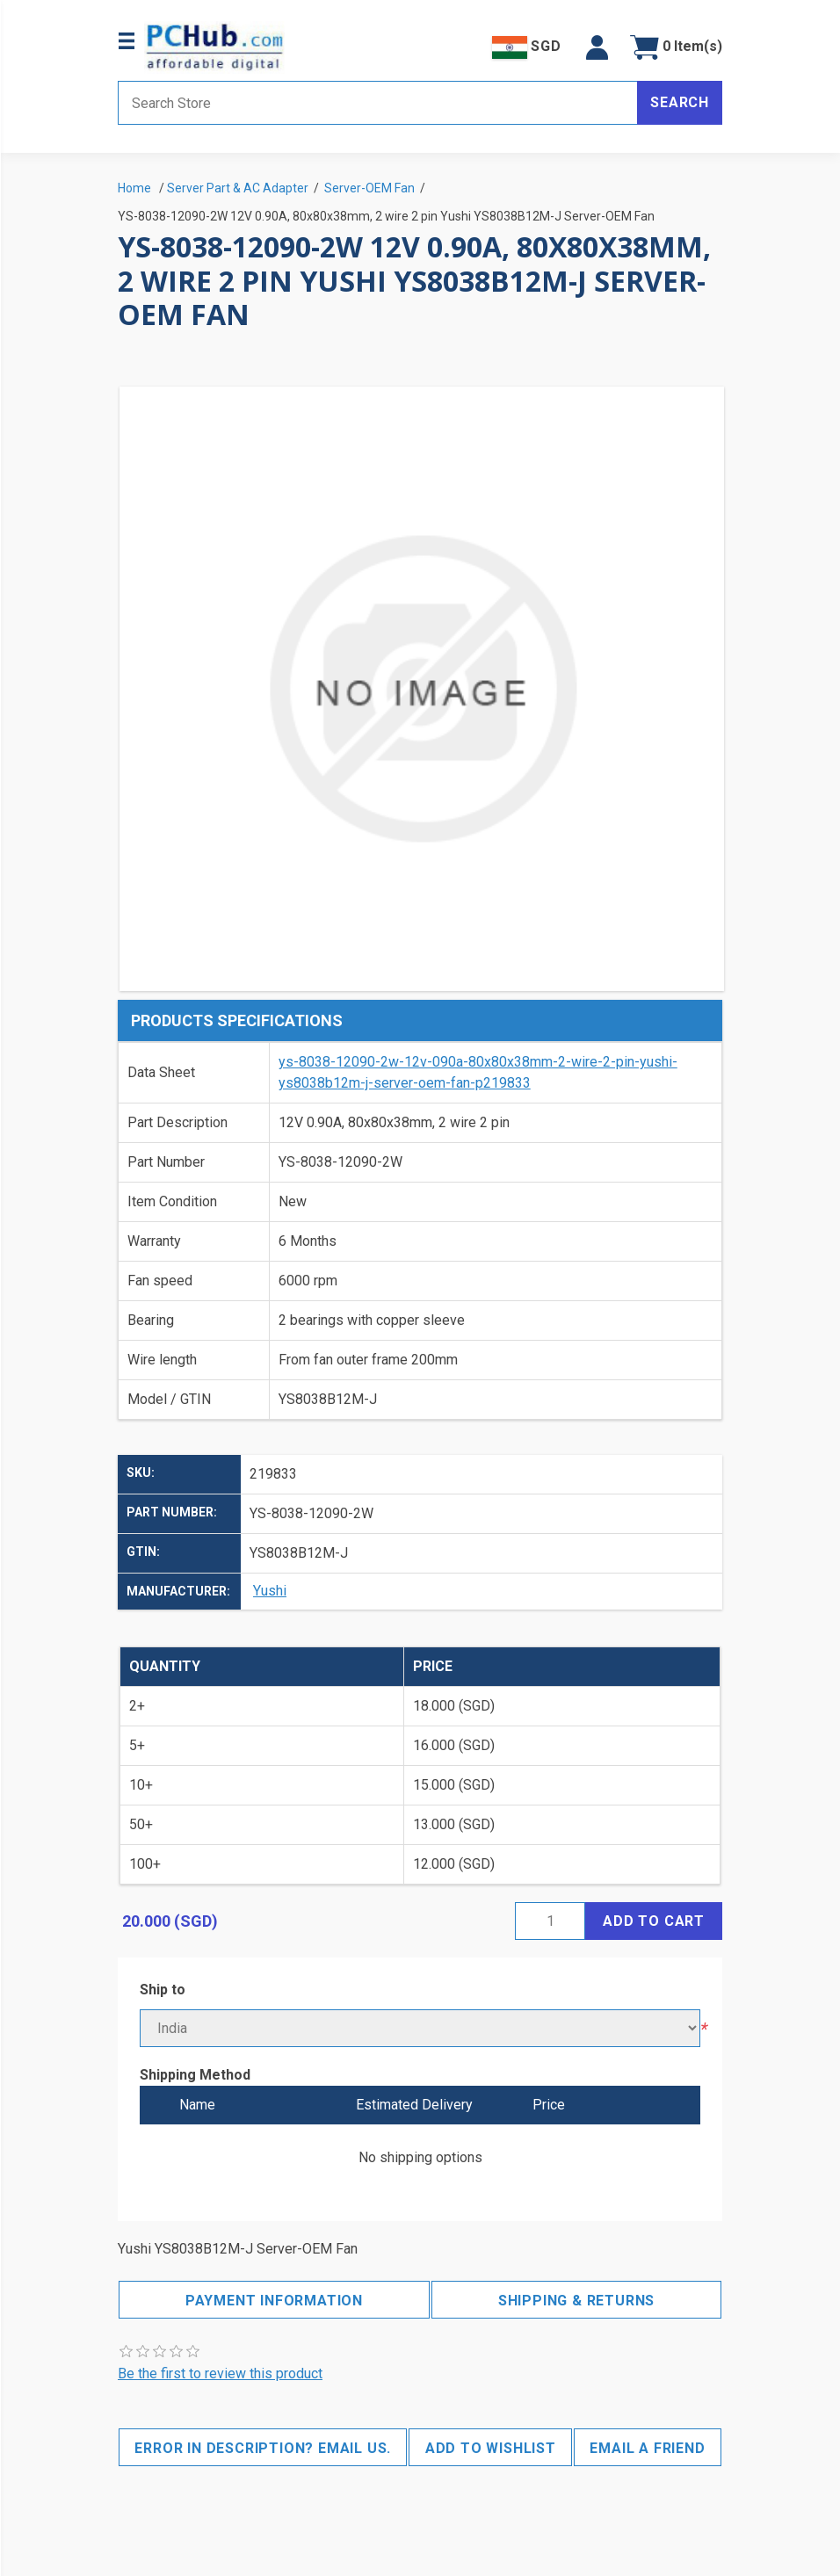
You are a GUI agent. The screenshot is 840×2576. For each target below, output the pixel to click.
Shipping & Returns (576, 2300)
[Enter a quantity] (550, 1921)
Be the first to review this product (220, 2373)
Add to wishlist (490, 2448)
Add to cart (654, 1921)
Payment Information (274, 2300)
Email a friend (647, 2448)
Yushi (269, 1590)
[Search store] (378, 103)
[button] (597, 47)
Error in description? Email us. (262, 2448)
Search (679, 102)
